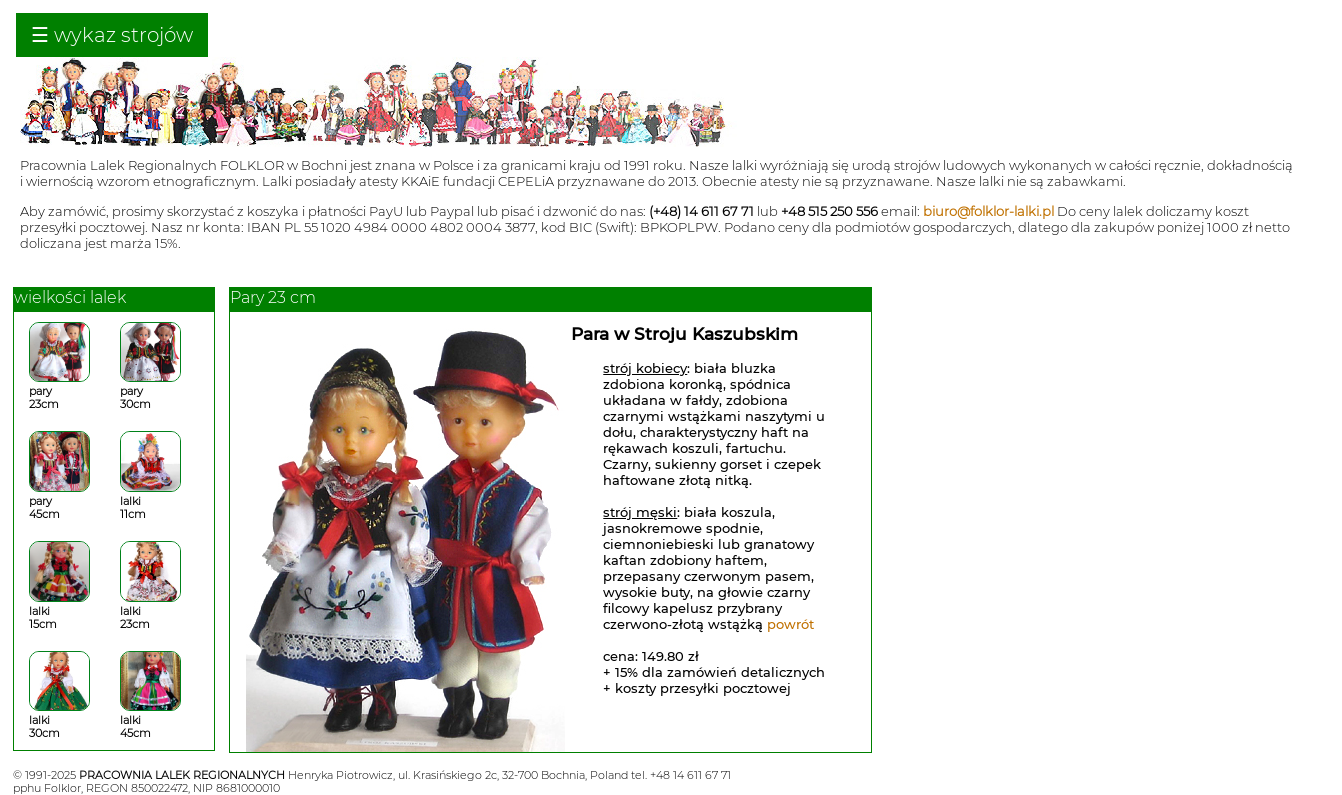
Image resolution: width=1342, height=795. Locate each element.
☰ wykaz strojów (112, 35)
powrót (790, 624)
